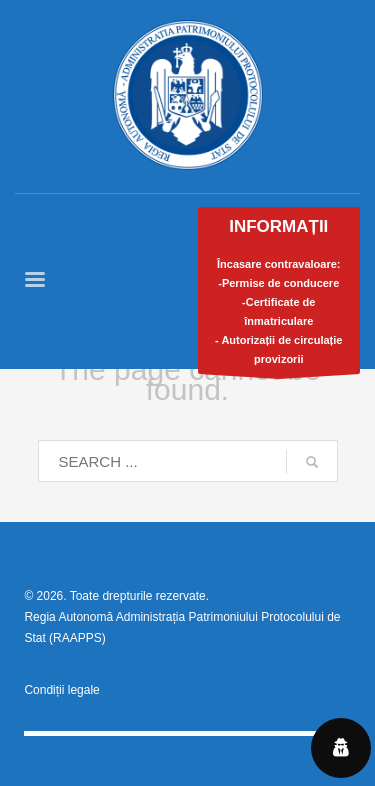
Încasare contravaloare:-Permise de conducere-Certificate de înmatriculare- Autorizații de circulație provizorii (279, 295)
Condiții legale (61, 690)
